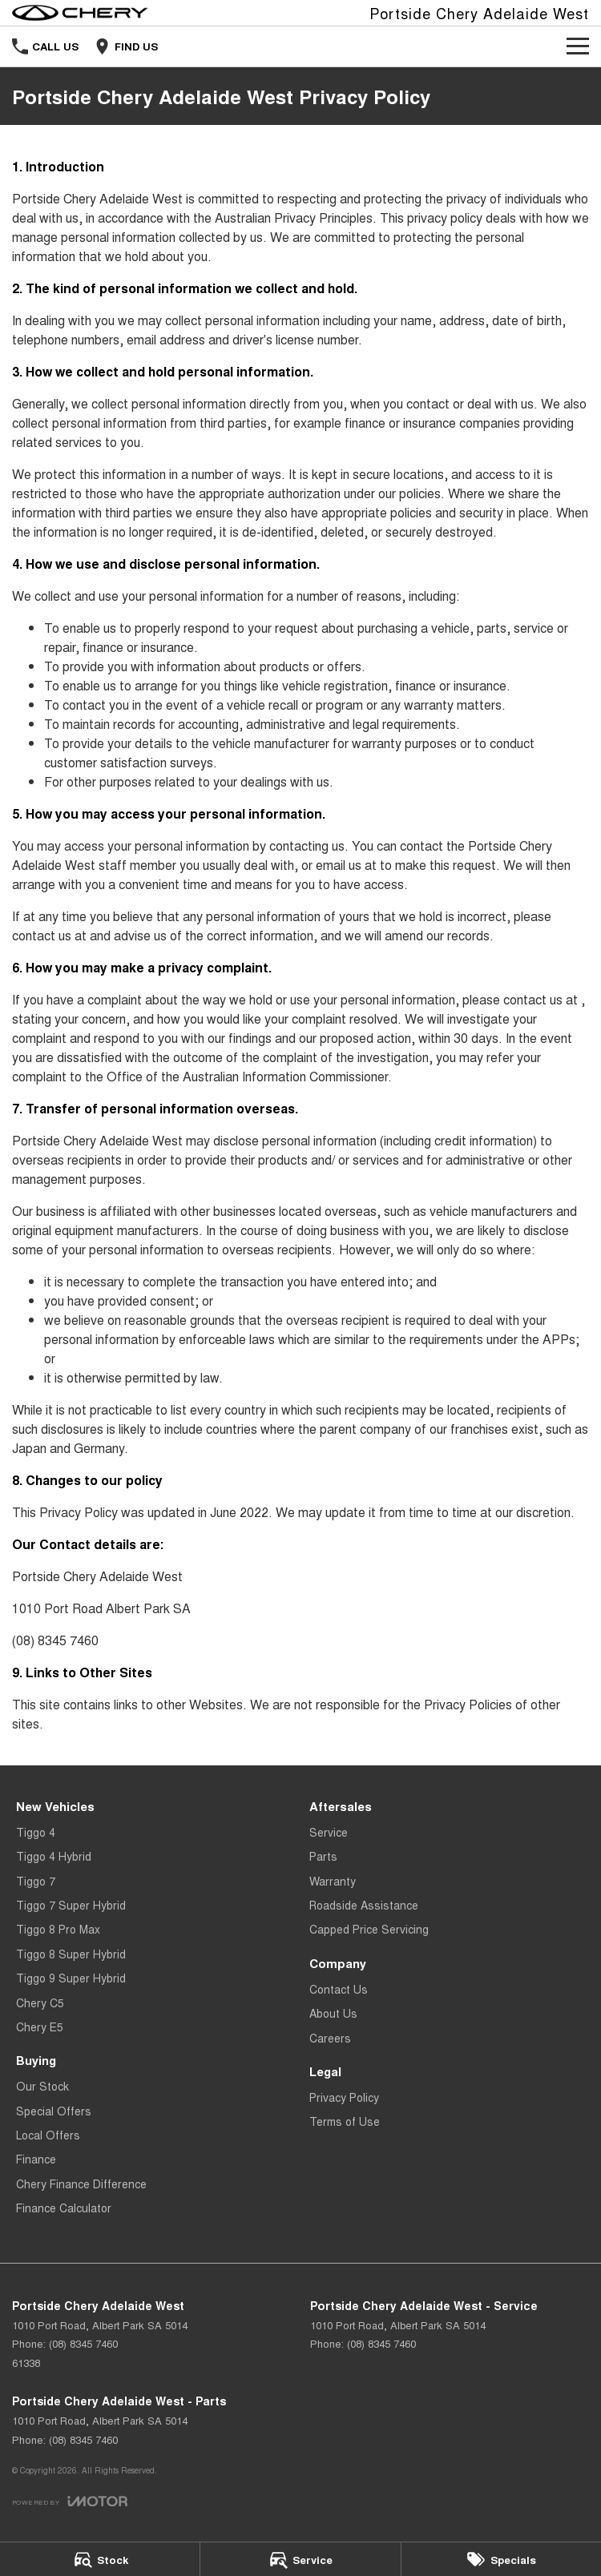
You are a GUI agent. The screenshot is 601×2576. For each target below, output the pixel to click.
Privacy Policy (344, 2097)
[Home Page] (80, 13)
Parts (323, 1856)
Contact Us (338, 1989)
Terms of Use (344, 2121)
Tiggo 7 (35, 1881)
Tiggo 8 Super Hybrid (71, 1954)
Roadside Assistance (363, 1905)
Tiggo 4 (35, 1832)
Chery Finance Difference (81, 2184)
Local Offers (48, 2135)
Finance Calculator (63, 2208)
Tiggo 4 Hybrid (53, 1856)
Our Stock (42, 2086)
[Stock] (100, 2559)
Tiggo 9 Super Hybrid (71, 1978)
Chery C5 (40, 2002)
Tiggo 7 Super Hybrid (71, 1905)
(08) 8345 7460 (55, 1640)
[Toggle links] (69, 2501)
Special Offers (53, 2111)
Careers (330, 2038)
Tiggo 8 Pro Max (58, 1929)
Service (328, 1832)
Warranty (332, 1881)
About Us (333, 2013)
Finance (36, 2159)
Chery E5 (39, 2027)
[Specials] (501, 2559)
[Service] (300, 2559)
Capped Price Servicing (369, 1929)
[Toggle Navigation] (578, 46)
